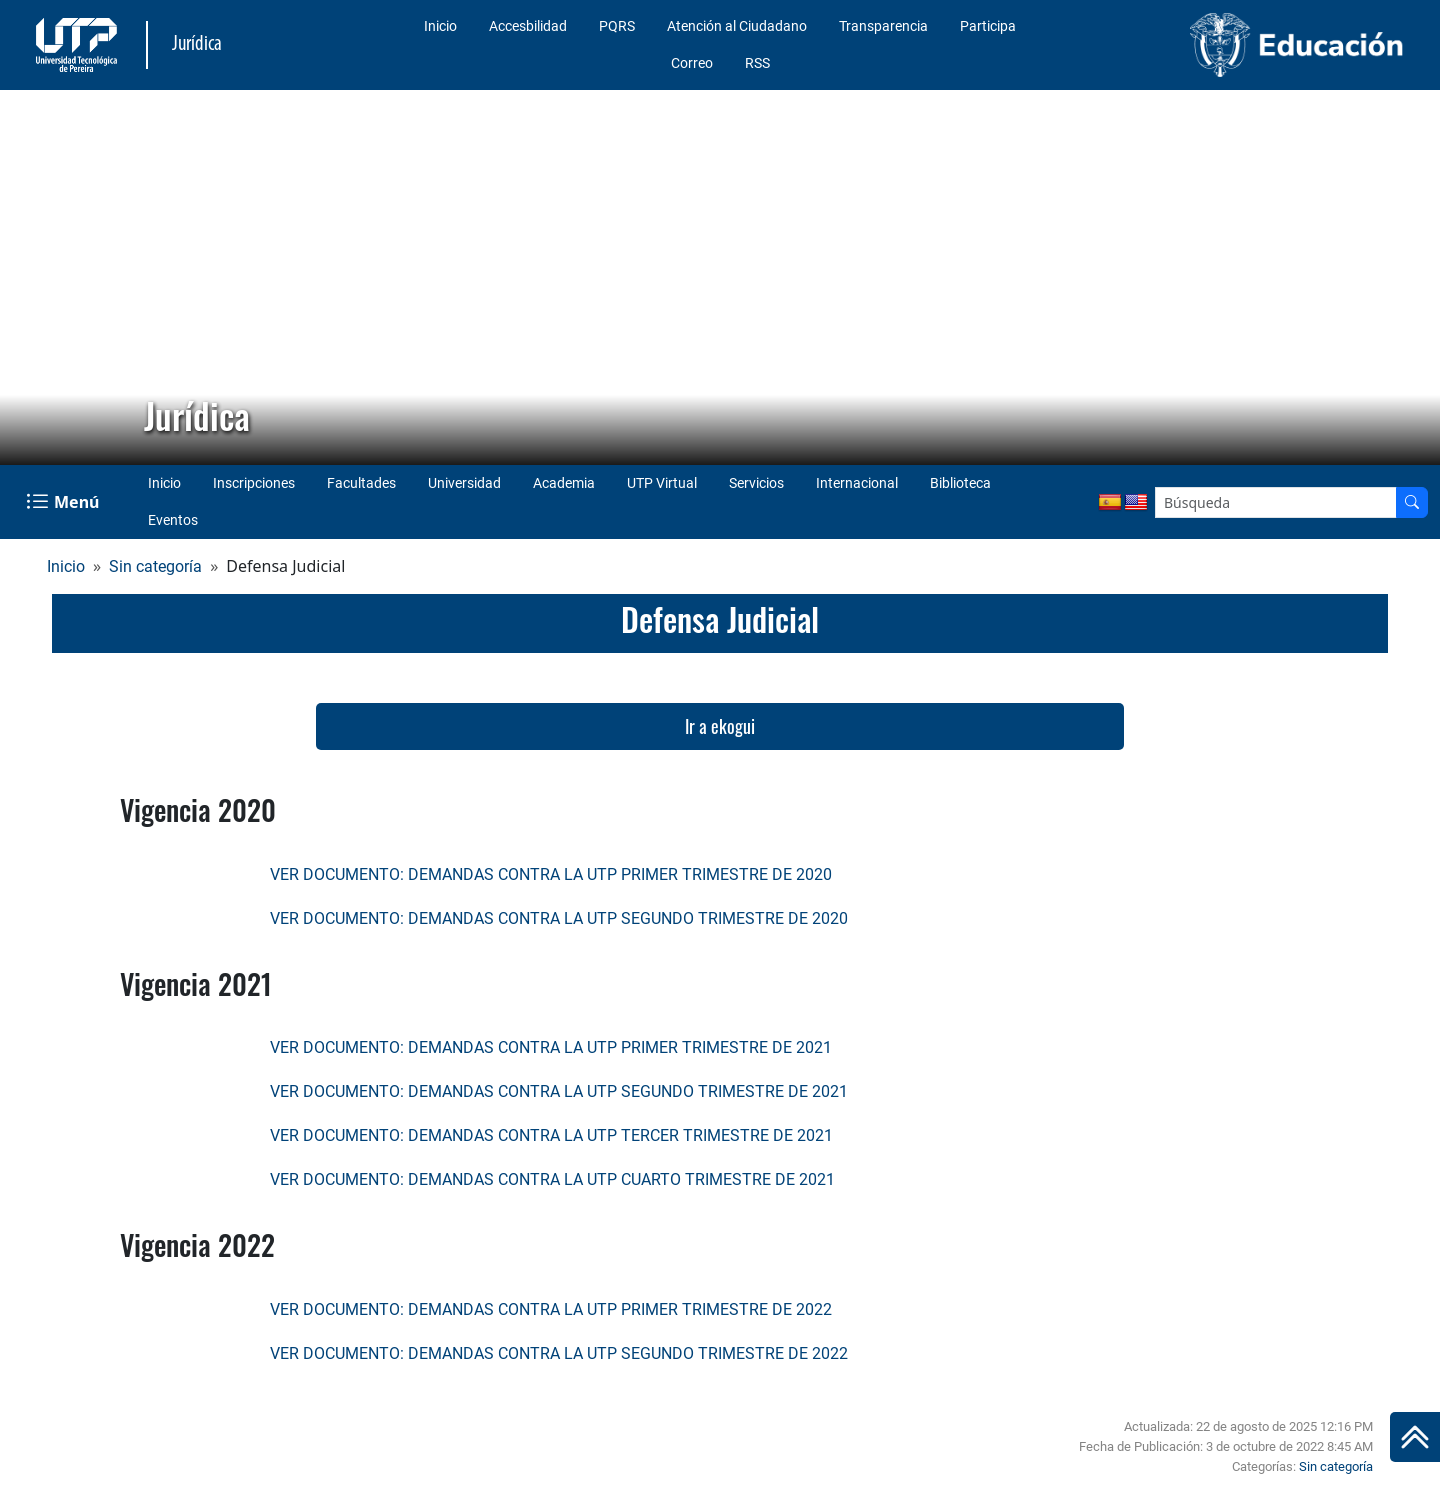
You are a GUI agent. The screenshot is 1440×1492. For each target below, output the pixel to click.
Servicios (756, 483)
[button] (31, 278)
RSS (757, 63)
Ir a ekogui (720, 726)
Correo (692, 63)
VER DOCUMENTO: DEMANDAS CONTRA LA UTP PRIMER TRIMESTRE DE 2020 (551, 874)
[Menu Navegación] (64, 502)
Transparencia (883, 26)
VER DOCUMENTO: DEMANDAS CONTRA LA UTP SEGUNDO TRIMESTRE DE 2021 (559, 1091)
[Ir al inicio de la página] (1415, 1437)
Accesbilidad (528, 26)
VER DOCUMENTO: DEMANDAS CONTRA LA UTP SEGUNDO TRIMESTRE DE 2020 (559, 918)
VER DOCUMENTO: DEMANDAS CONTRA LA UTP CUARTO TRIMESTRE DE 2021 (552, 1179)
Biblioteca (960, 483)
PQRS (617, 26)
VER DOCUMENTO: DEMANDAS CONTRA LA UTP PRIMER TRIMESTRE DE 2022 (551, 1309)
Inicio (440, 26)
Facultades (361, 483)
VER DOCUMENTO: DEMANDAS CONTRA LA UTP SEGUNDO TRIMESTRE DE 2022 (559, 1353)
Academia (564, 483)
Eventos (173, 520)
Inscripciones (254, 483)
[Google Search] (1276, 502)
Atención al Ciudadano (737, 26)
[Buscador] (1412, 502)
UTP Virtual (662, 483)
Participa (988, 26)
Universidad (464, 483)
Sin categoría (155, 566)
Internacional (857, 483)
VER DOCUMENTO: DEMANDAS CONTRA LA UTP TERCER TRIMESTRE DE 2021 (551, 1135)
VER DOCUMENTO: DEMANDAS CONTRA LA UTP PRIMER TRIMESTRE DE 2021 (551, 1047)
